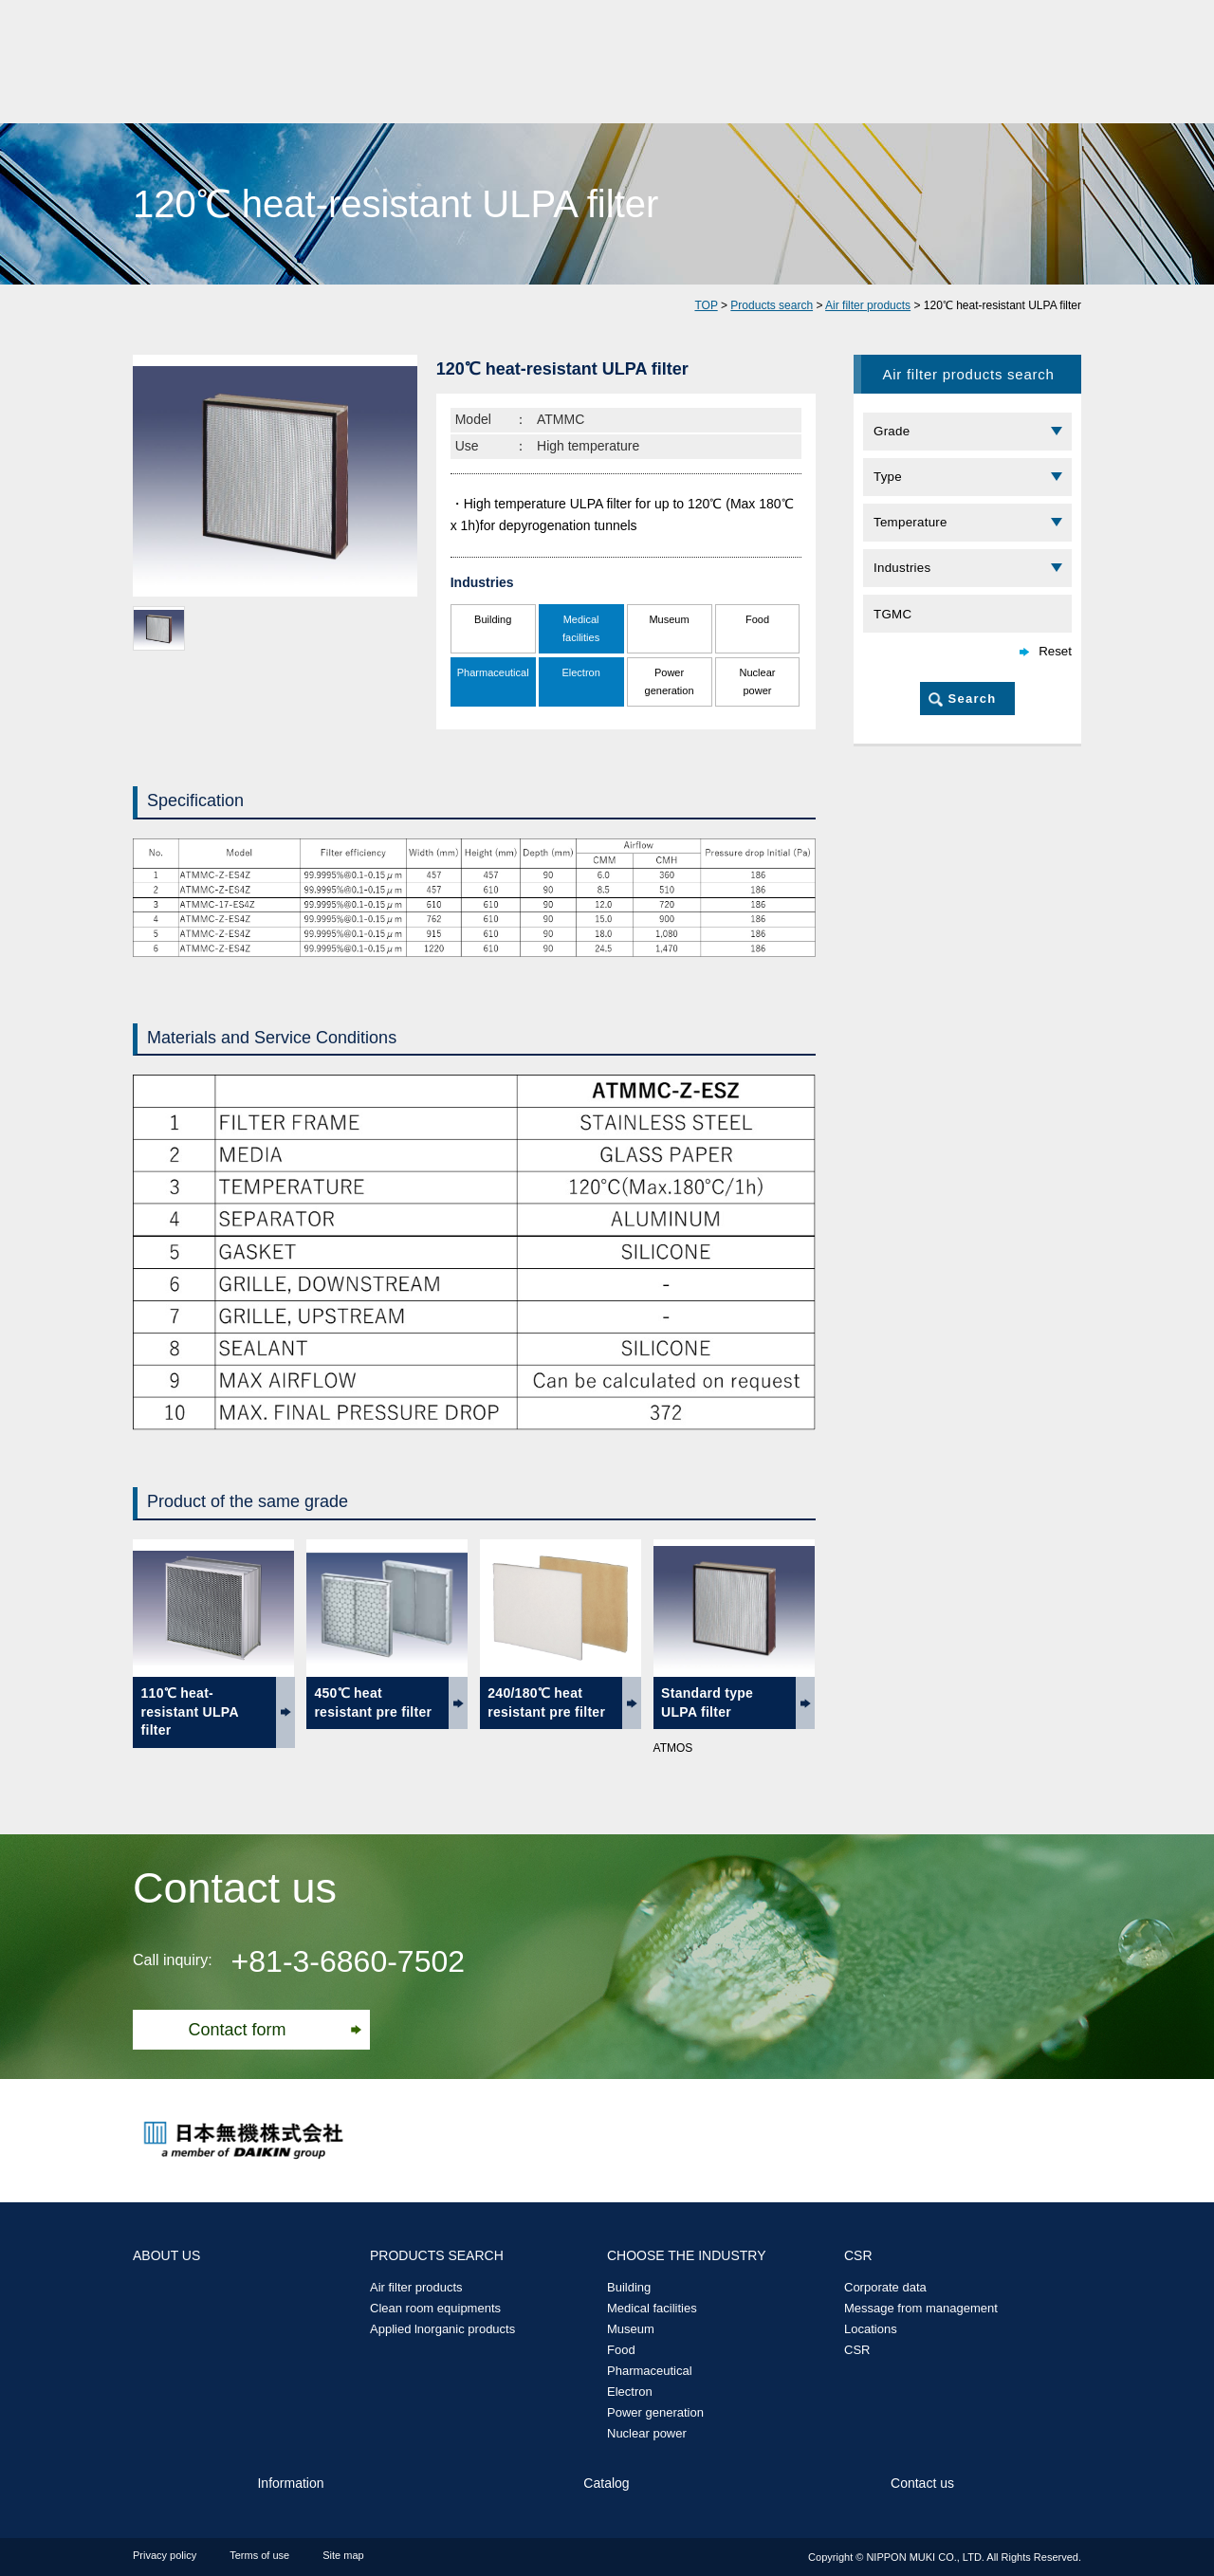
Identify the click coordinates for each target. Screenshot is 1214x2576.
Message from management (921, 2308)
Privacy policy (164, 2555)
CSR (858, 2255)
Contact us (922, 2483)
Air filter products (867, 305)
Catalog (606, 2483)
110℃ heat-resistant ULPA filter (190, 1711)
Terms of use (259, 2555)
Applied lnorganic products (442, 2329)
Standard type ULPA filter (707, 1702)
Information (290, 2483)
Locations (870, 2329)
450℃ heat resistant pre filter (373, 1702)
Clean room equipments (435, 2308)
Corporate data (885, 2287)
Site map (342, 2555)
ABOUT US (166, 2255)
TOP (705, 305)
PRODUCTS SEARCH (437, 2255)
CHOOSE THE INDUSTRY (686, 2255)
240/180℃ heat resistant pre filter (546, 1702)
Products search (771, 305)
